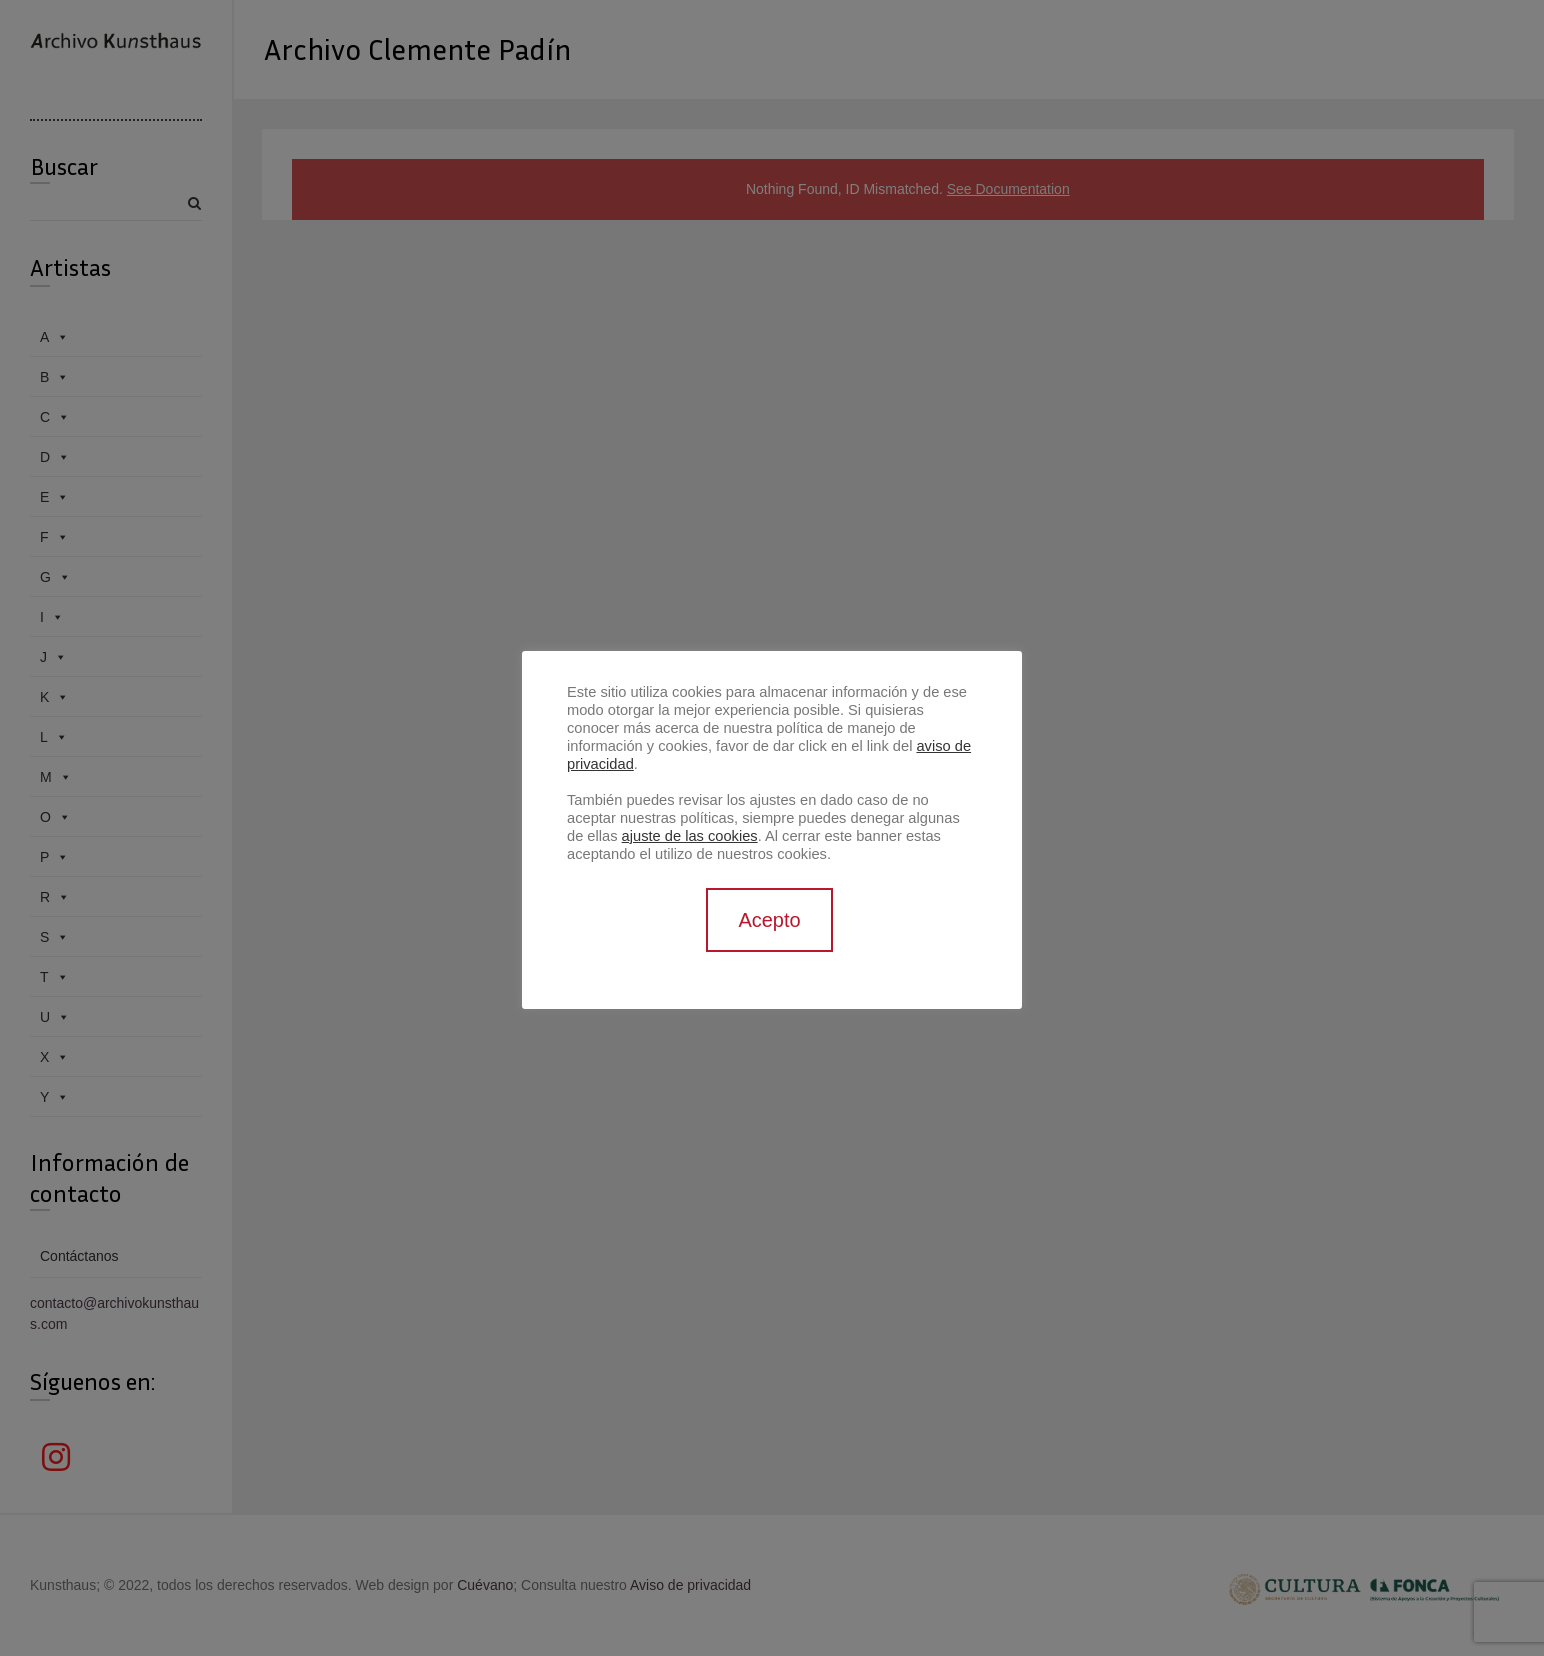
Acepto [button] (769, 920)
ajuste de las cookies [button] (690, 836)
